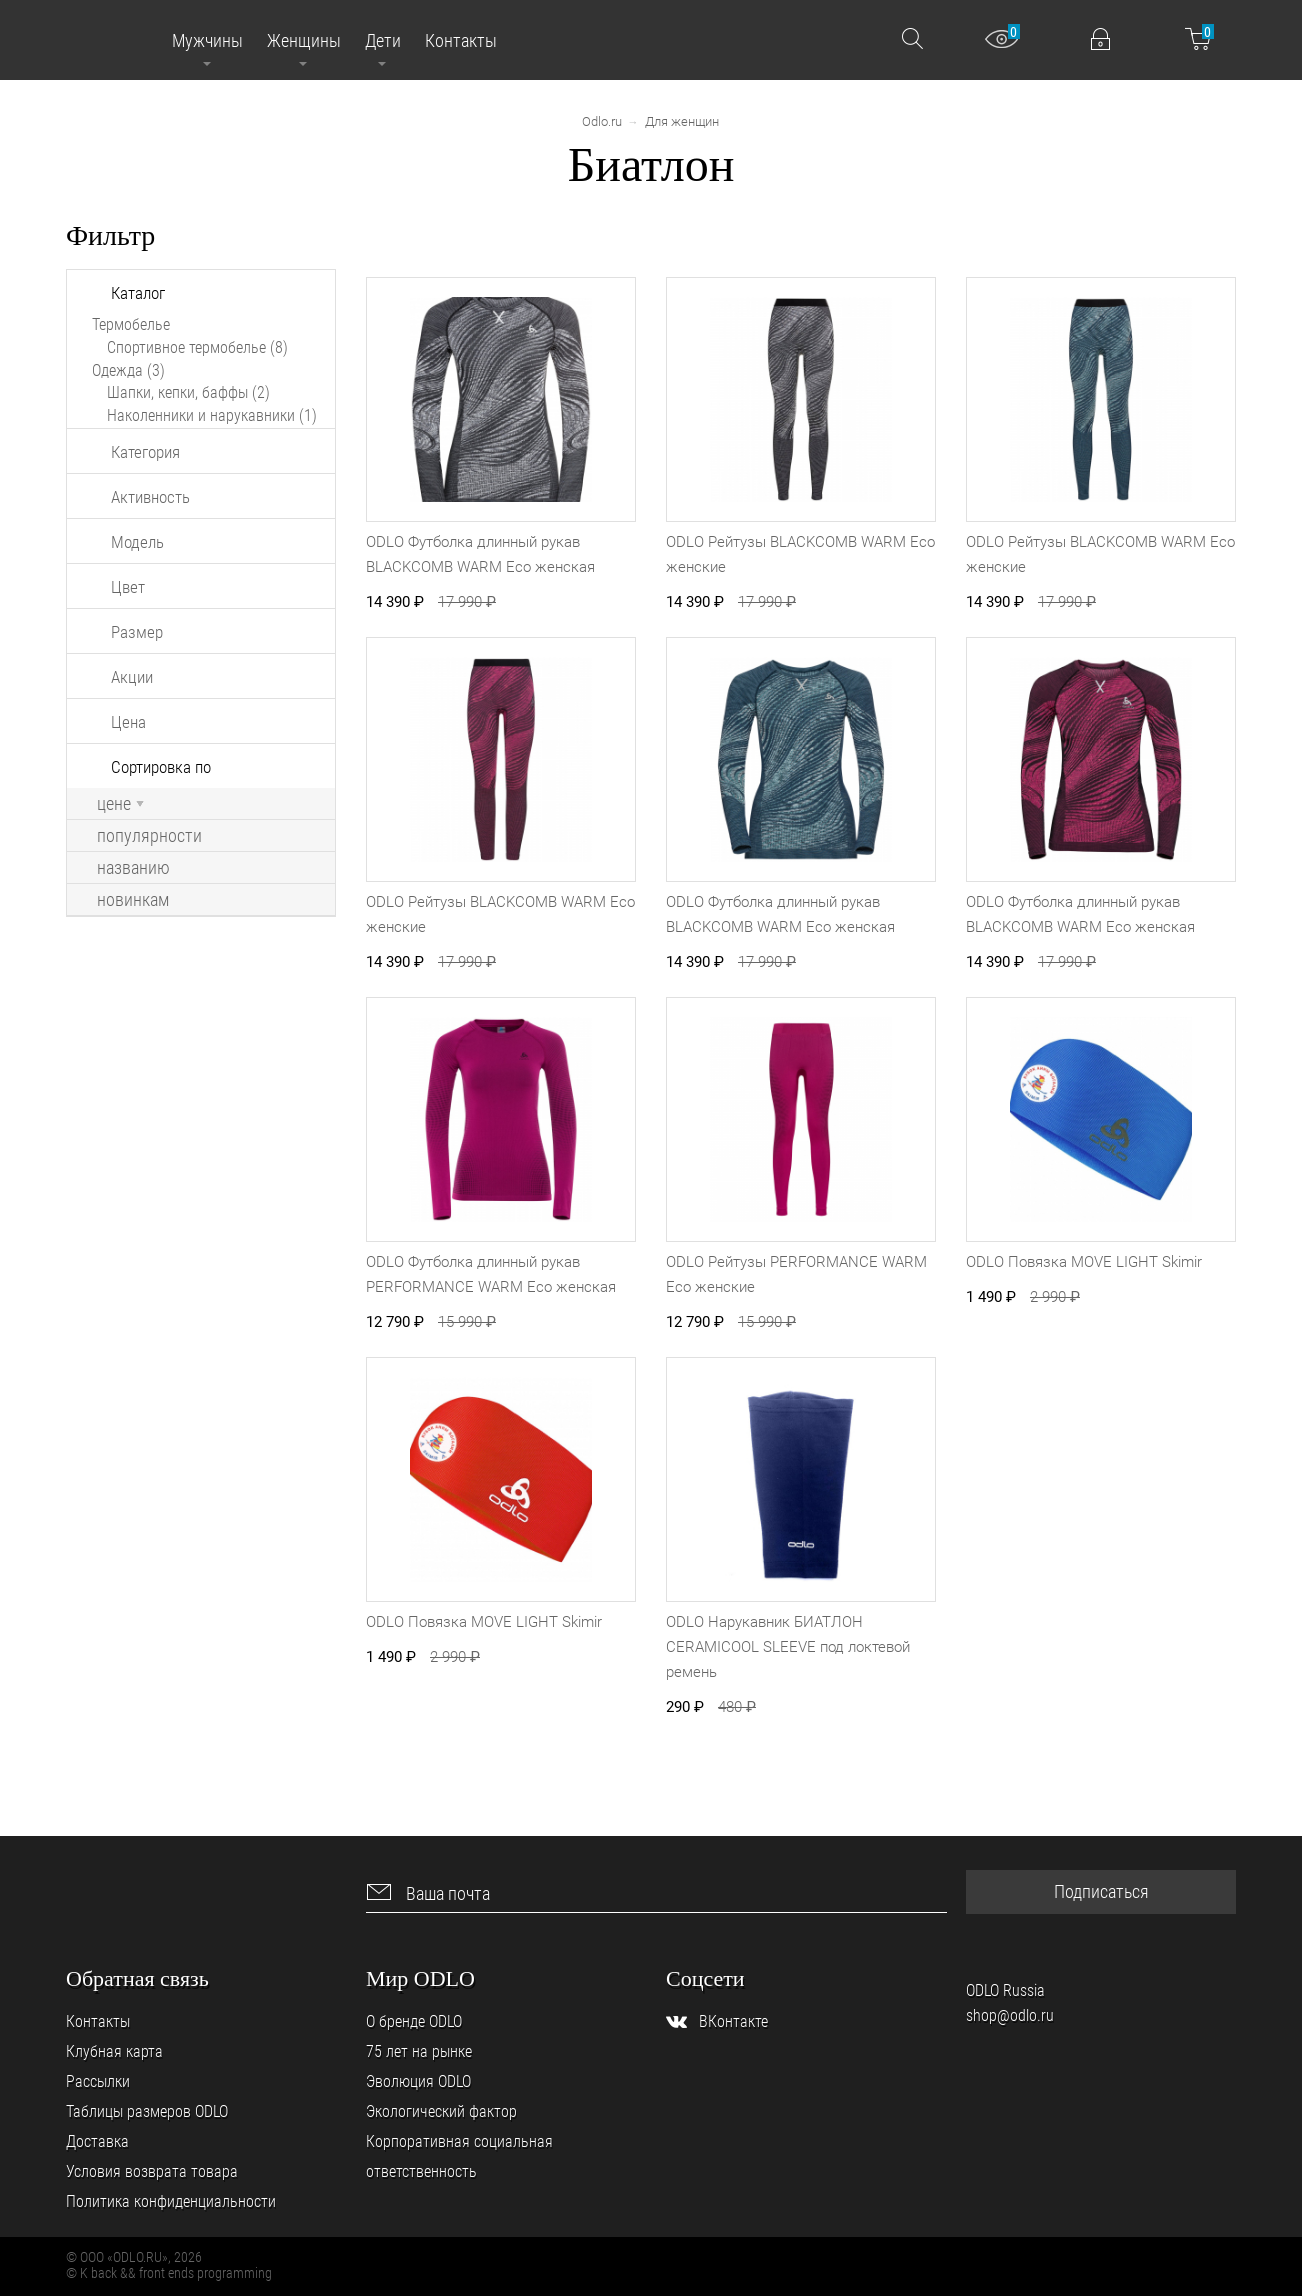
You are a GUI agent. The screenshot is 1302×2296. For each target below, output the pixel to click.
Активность (150, 497)
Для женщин (682, 121)
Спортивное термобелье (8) (197, 347)
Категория (145, 452)
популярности (149, 836)
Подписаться (1101, 1891)
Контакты (98, 2021)
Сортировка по (161, 767)
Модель (137, 542)
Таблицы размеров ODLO (147, 2111)
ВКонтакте (733, 2021)
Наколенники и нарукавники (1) (212, 415)
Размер (137, 632)
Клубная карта (114, 2051)
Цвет (128, 587)
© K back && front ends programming (169, 2273)
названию (133, 868)
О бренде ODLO (414, 2021)
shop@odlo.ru (1010, 2015)
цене (120, 804)
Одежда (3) (128, 370)
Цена (128, 722)
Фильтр (110, 235)
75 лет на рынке (419, 2051)
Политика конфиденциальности (171, 2201)
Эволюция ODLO (418, 2081)
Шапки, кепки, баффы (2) (188, 392)
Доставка (97, 2141)
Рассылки (98, 2081)
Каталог (138, 293)
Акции (132, 677)
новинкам (133, 900)
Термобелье (131, 324)
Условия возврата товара (152, 2171)
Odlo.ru (602, 121)
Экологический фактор (441, 2111)
